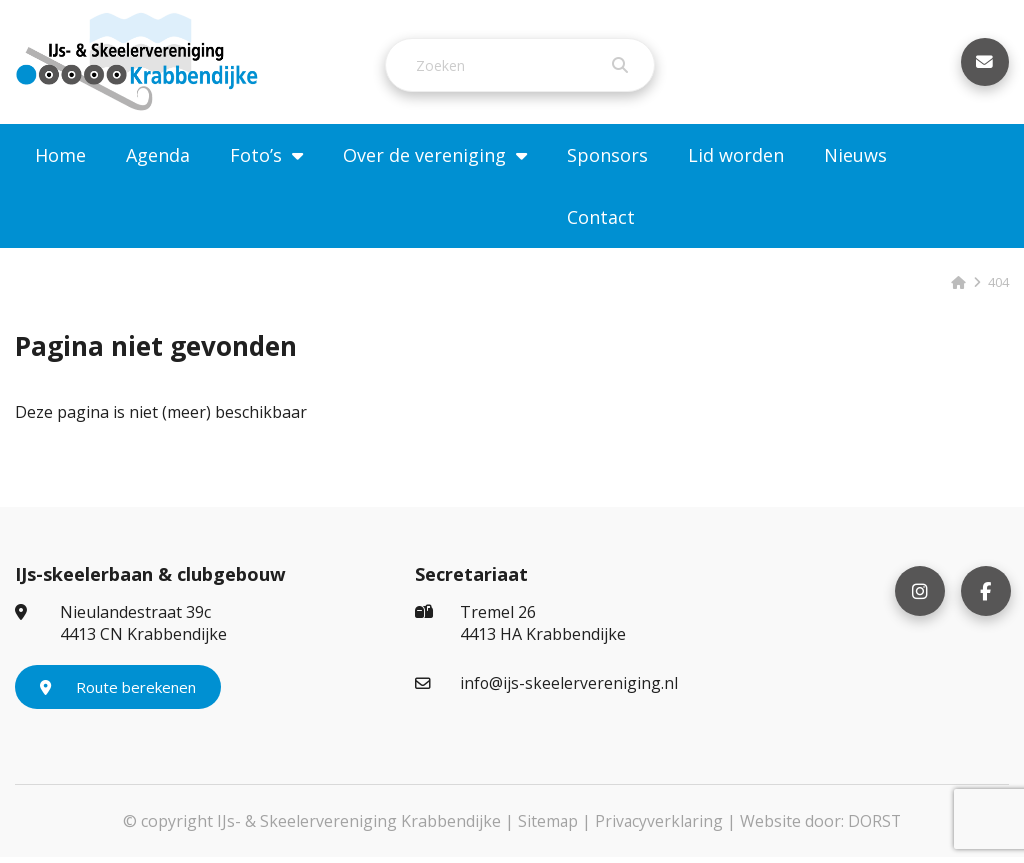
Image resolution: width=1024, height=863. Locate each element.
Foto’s (256, 161)
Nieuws (855, 161)
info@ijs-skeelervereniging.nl (547, 689)
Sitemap (546, 827)
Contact (601, 223)
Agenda (158, 161)
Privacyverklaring (659, 827)
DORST (876, 827)
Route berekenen (118, 693)
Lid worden (736, 161)
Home (60, 161)
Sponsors (607, 161)
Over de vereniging (424, 161)
